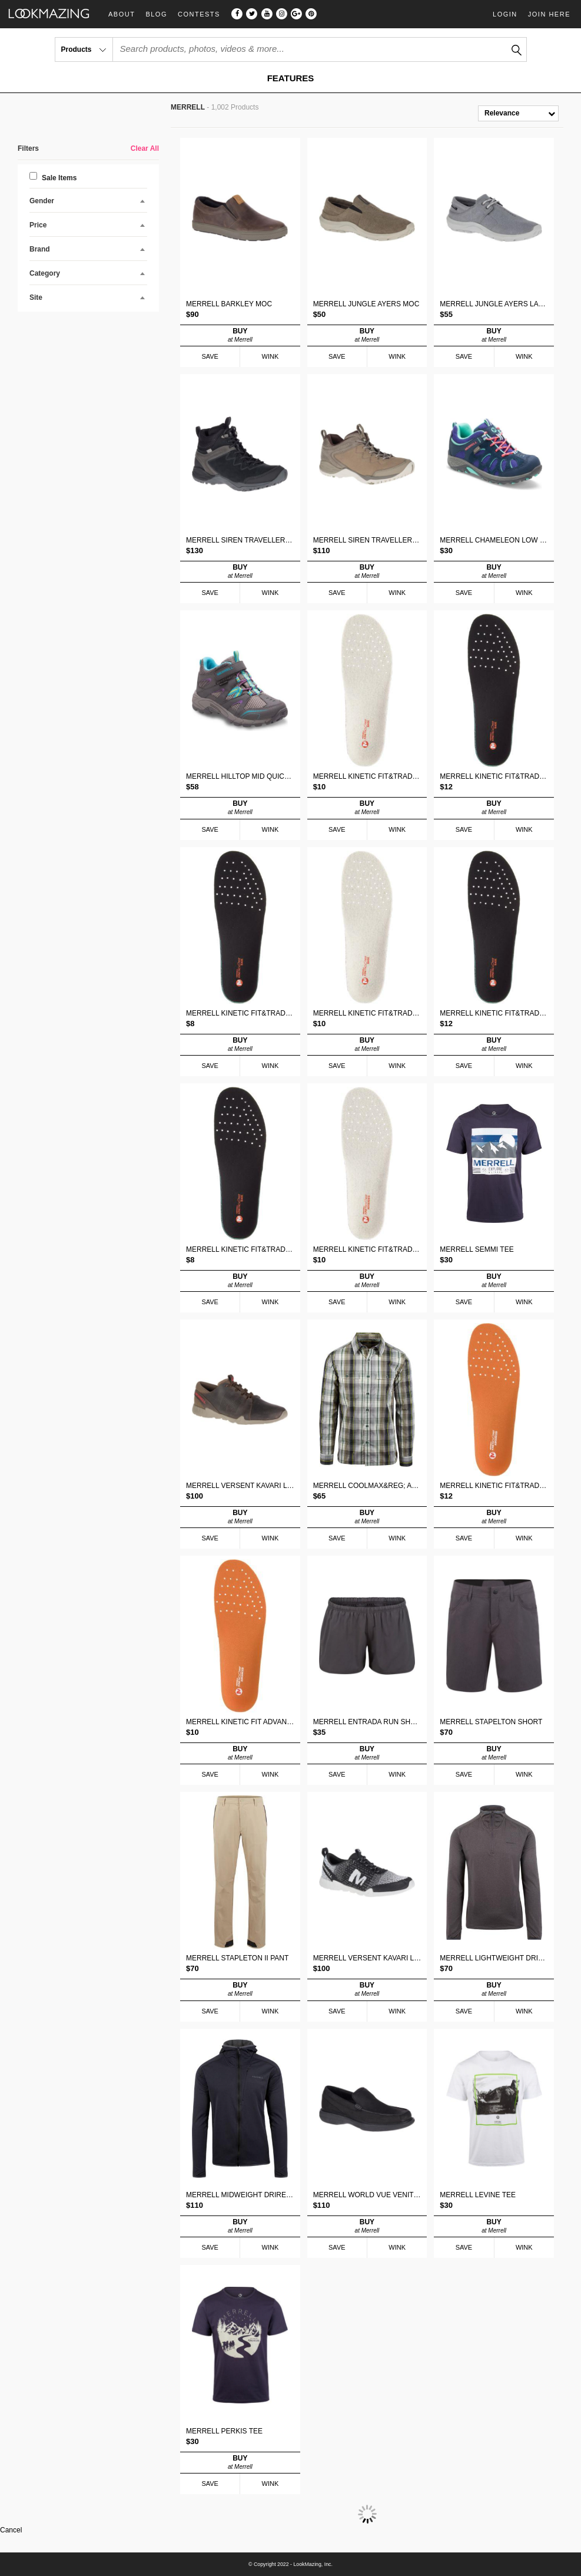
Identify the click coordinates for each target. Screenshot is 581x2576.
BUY (240, 335)
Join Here (549, 14)
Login (505, 14)
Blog (156, 14)
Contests (199, 14)
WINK (270, 356)
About (121, 14)
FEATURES (290, 78)
